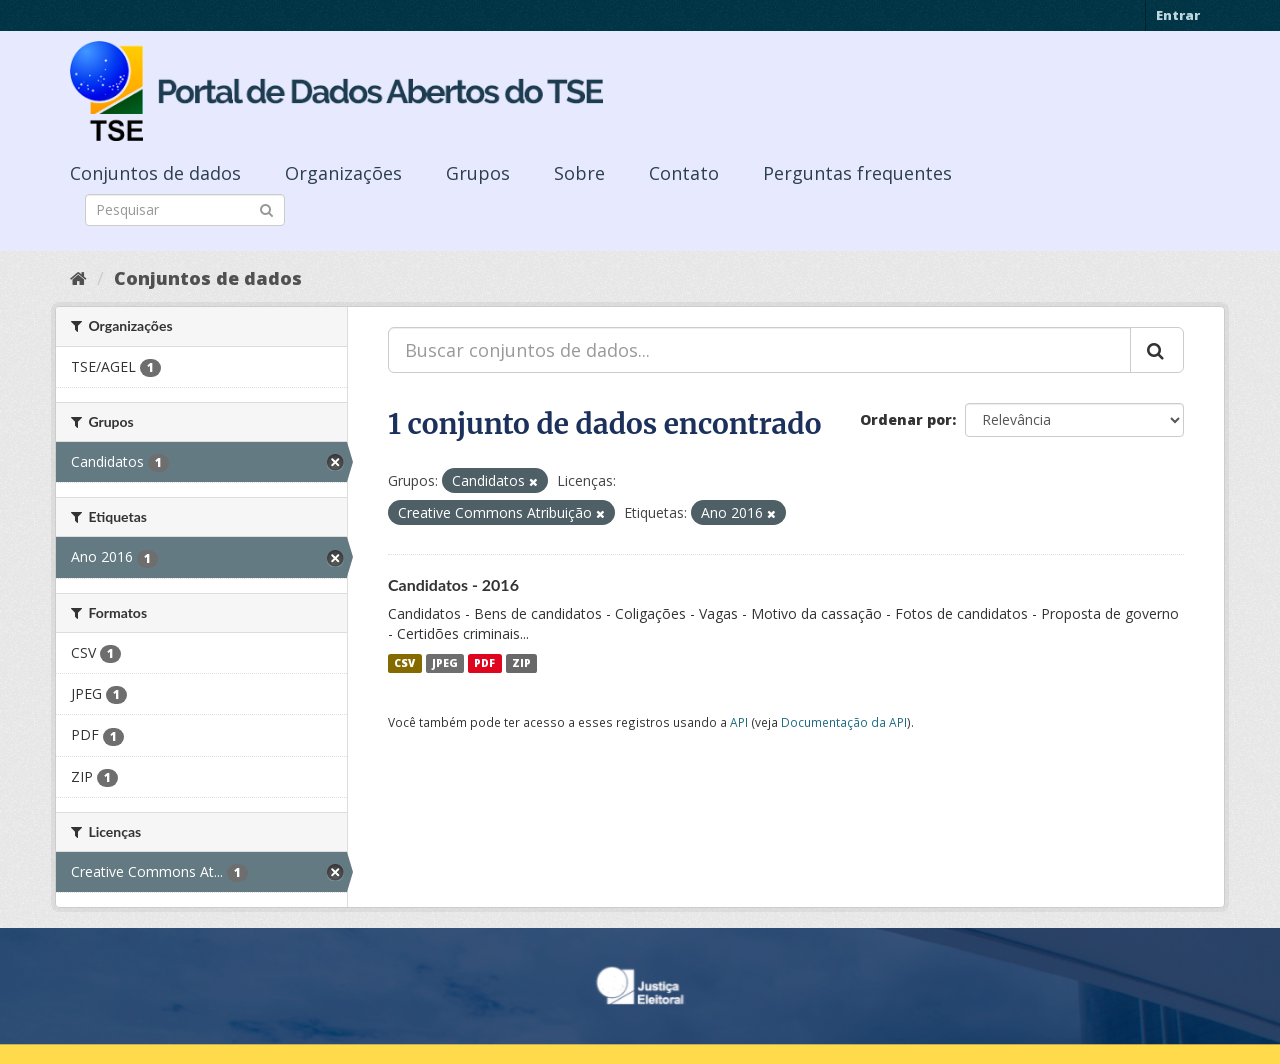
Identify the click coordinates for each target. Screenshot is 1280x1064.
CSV (404, 663)
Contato (684, 173)
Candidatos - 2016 (453, 584)
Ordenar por (906, 419)
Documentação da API (844, 722)
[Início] (78, 278)
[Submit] (266, 208)
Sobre (579, 173)
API (739, 722)
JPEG (445, 663)
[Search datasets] (185, 210)
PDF (484, 663)
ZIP (521, 663)
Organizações (343, 173)
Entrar (1178, 15)
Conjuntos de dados (155, 173)
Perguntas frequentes (857, 173)
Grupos (478, 173)
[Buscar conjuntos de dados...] (759, 350)
